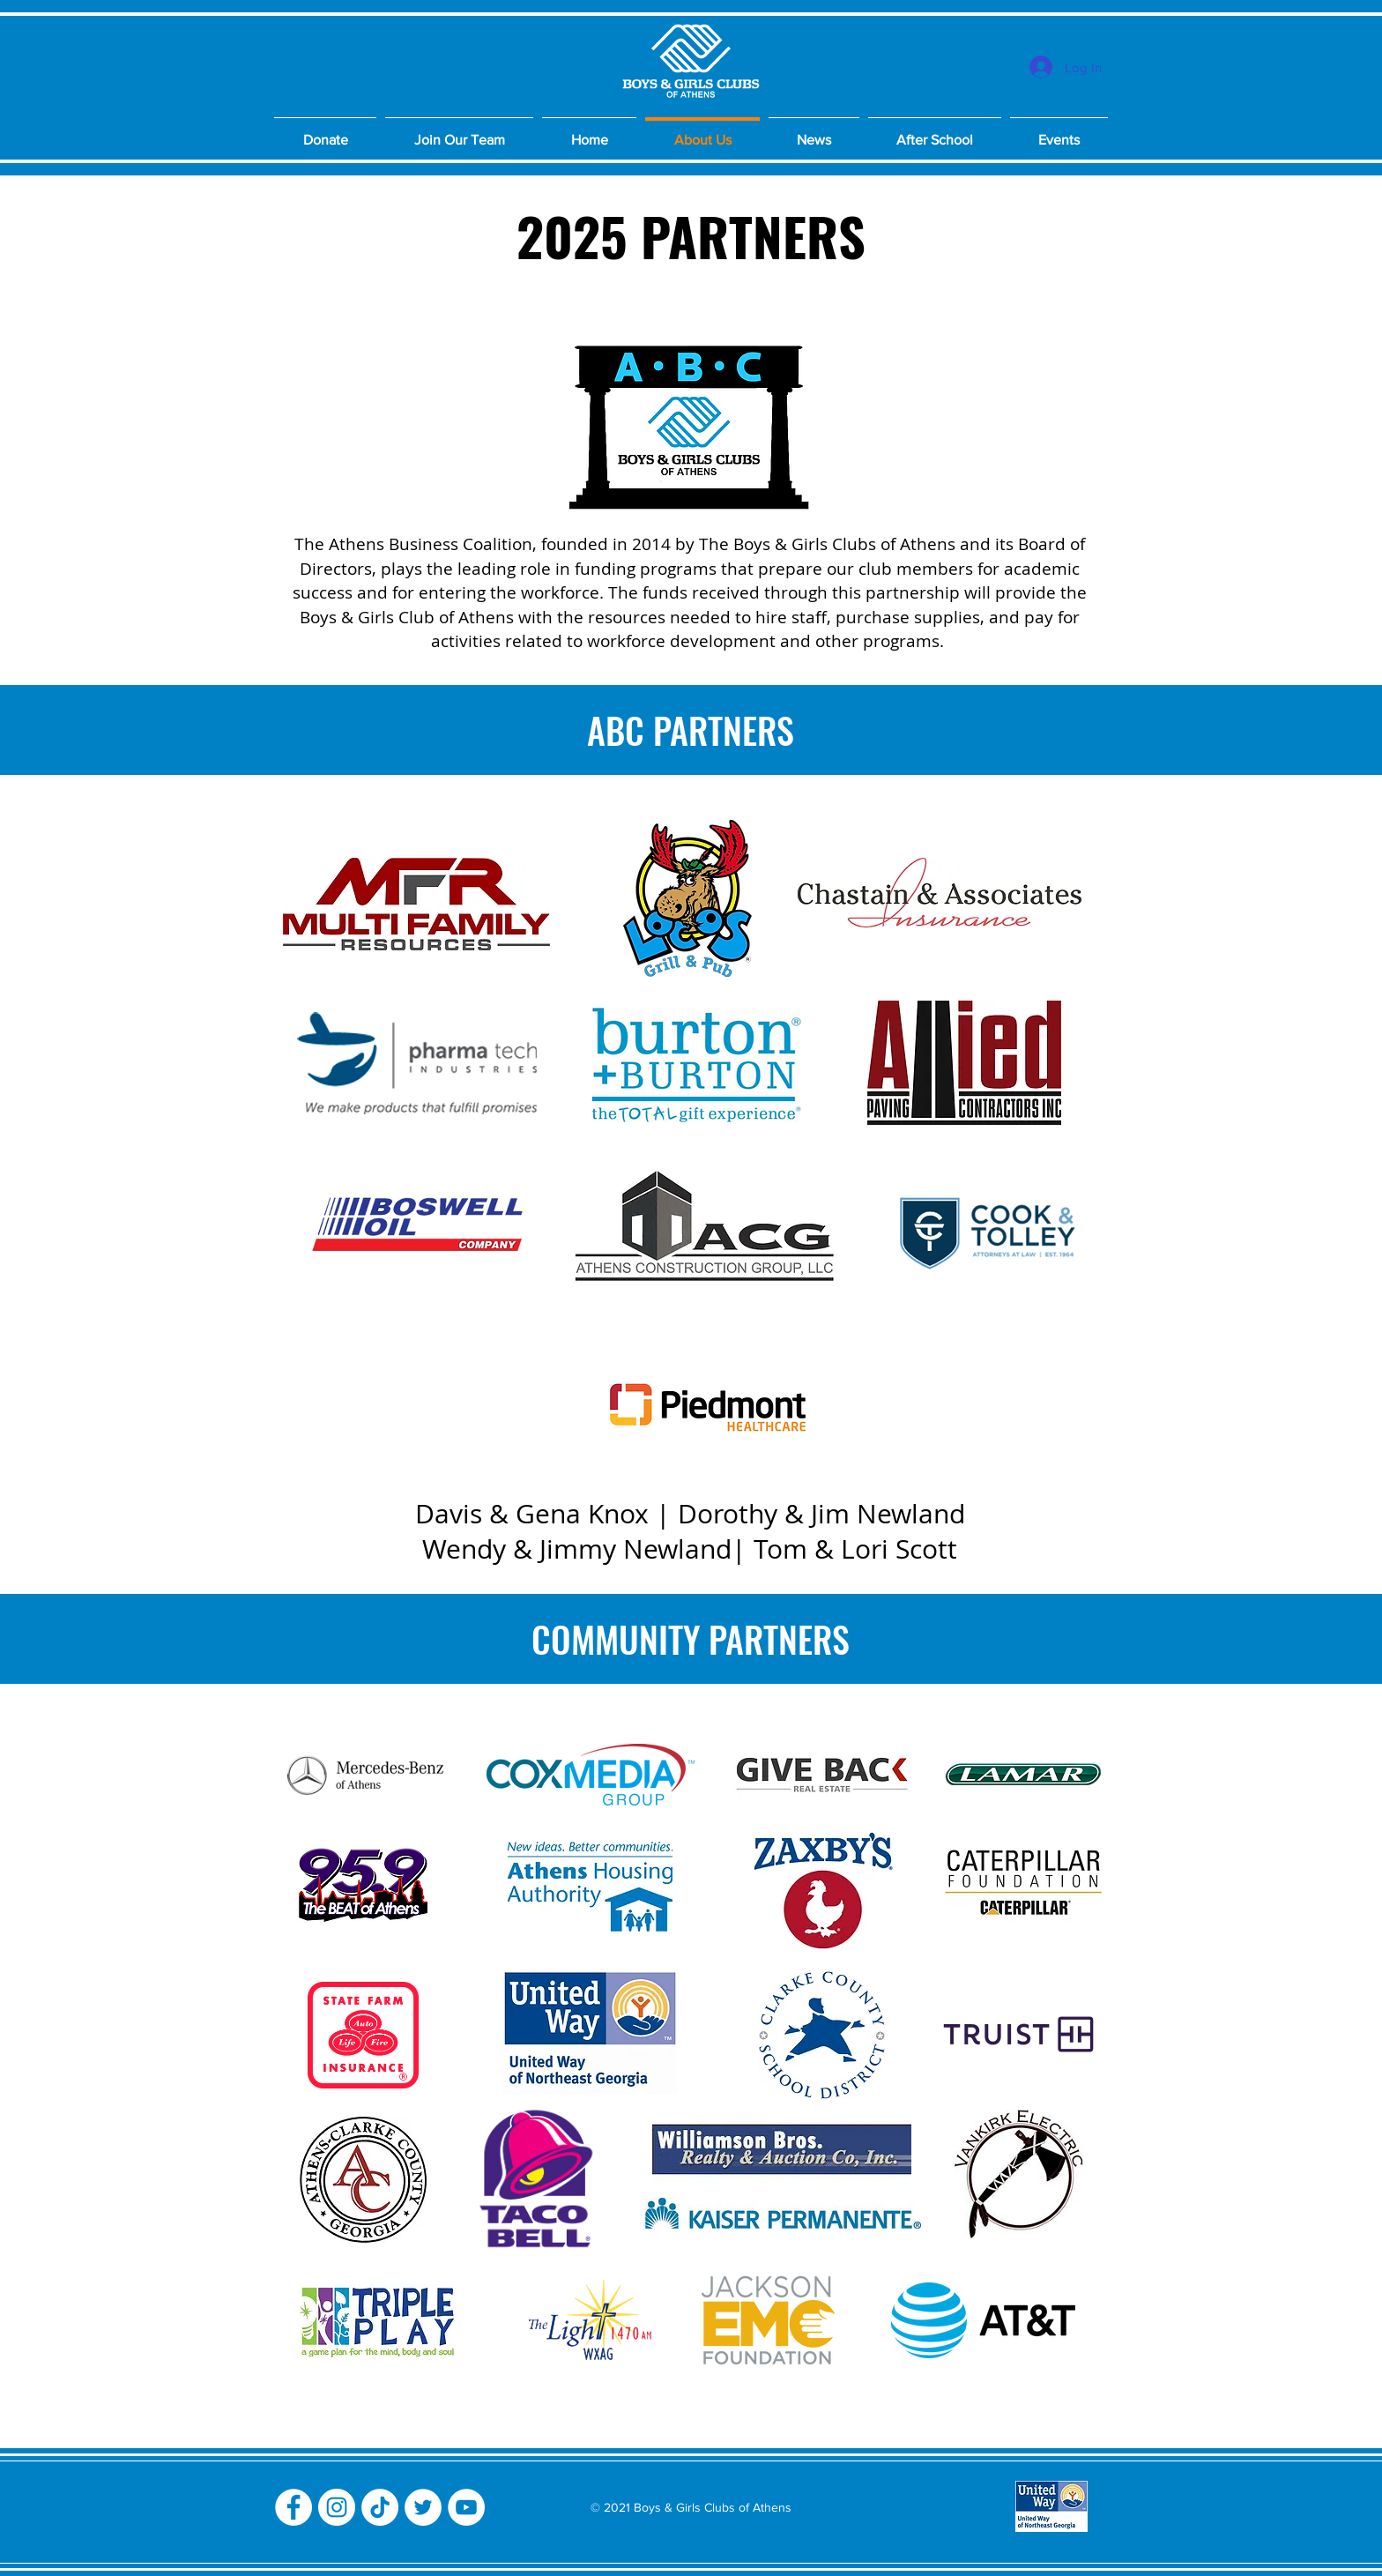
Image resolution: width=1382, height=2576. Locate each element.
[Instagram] (336, 2507)
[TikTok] (379, 2507)
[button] (459, 132)
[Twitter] (423, 2507)
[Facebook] (293, 2507)
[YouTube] (466, 2507)
